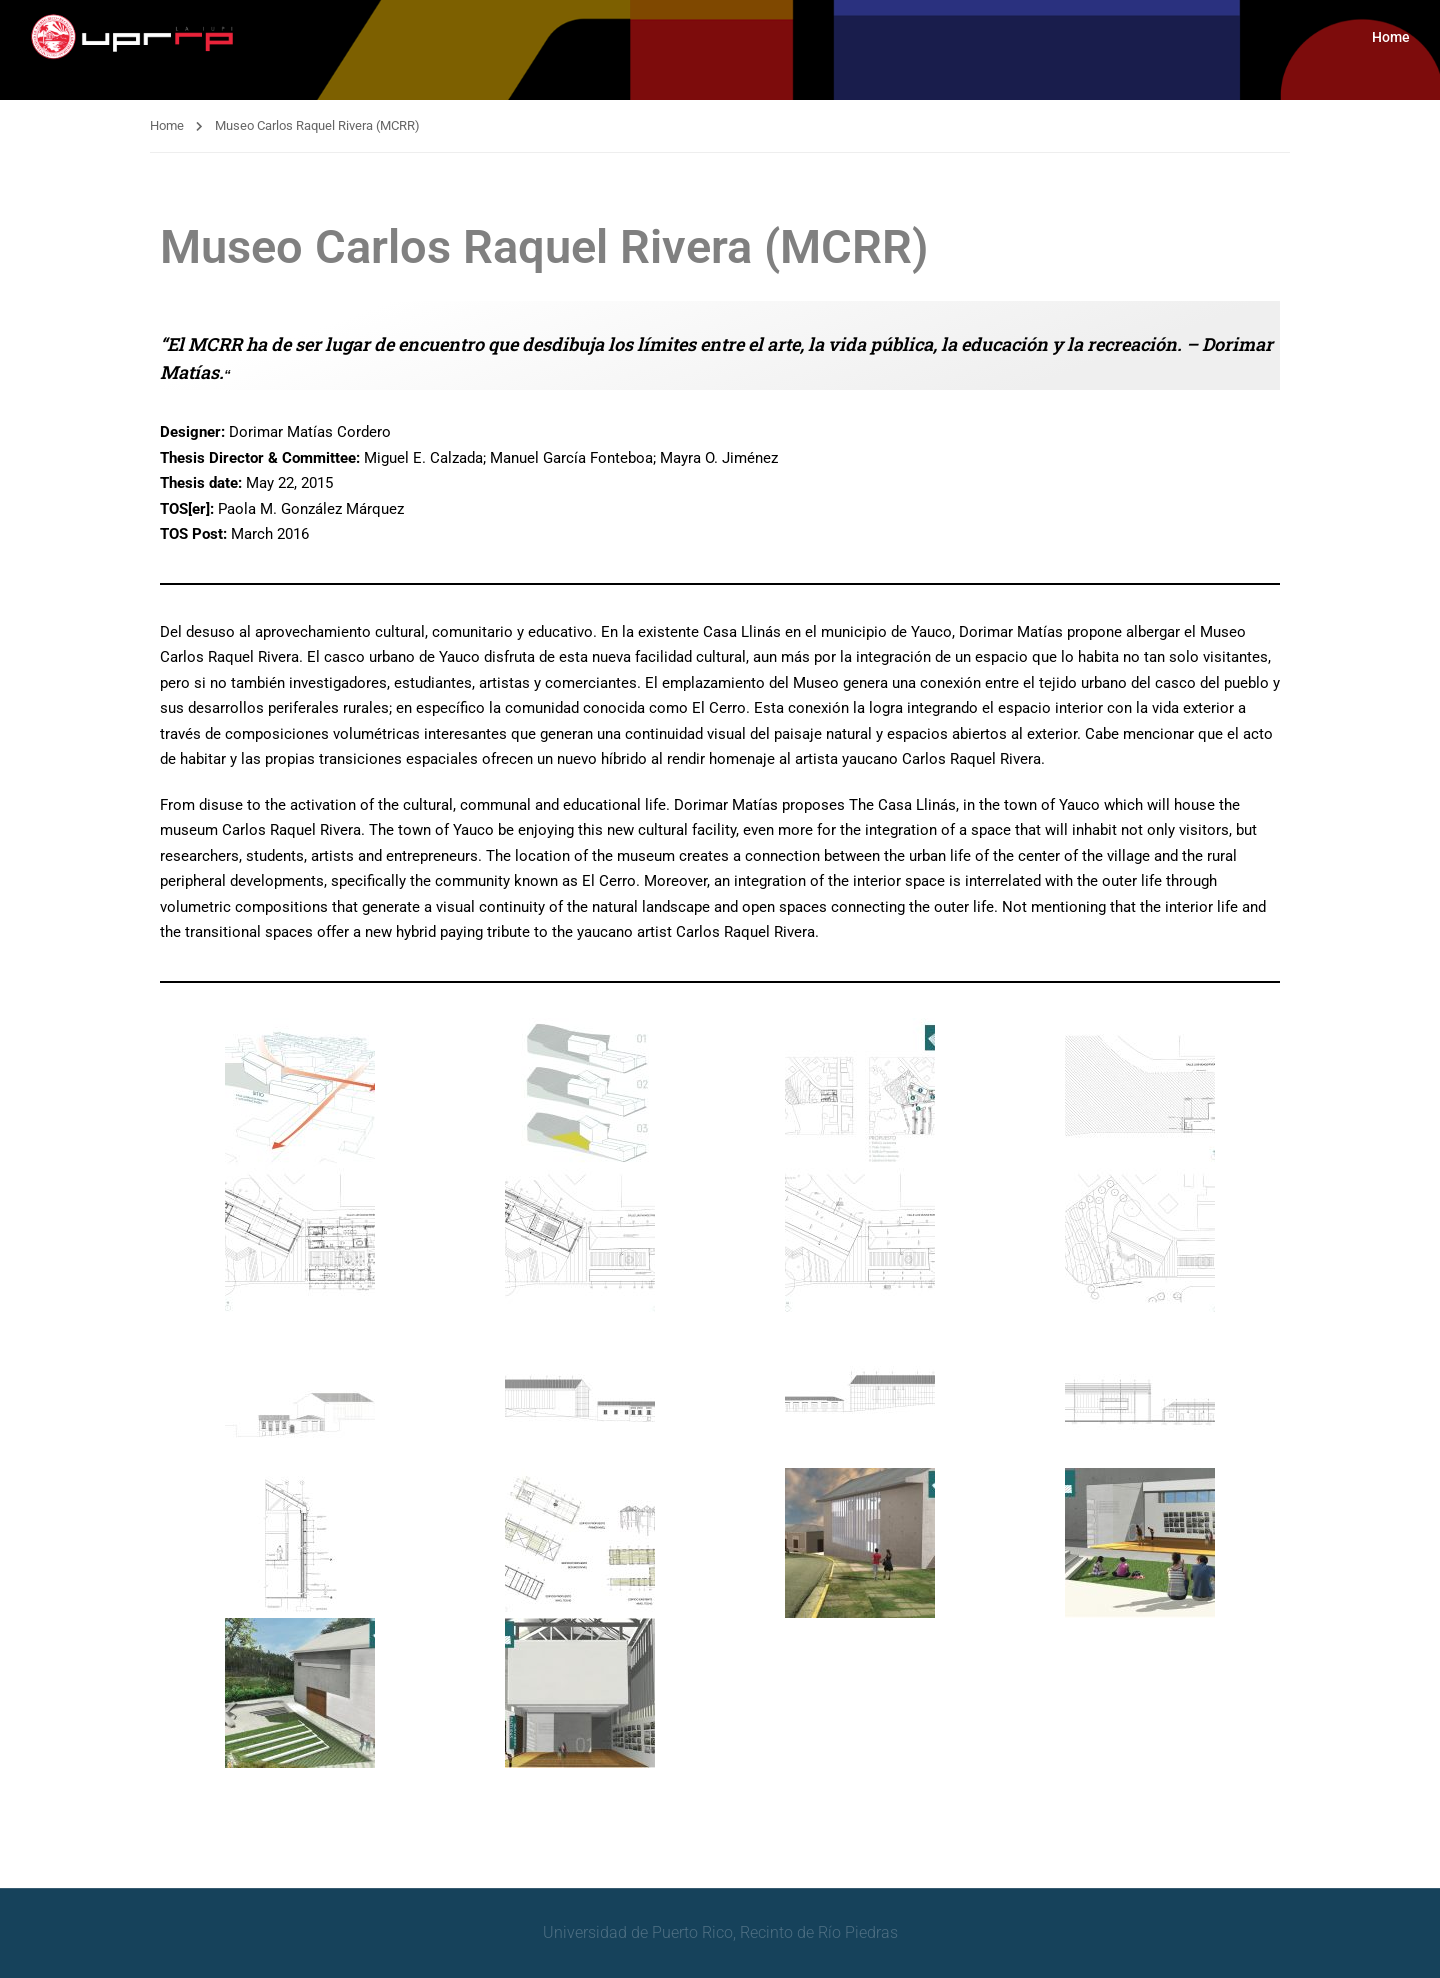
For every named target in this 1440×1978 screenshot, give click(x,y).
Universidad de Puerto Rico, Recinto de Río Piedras (720, 1932)
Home (1391, 37)
